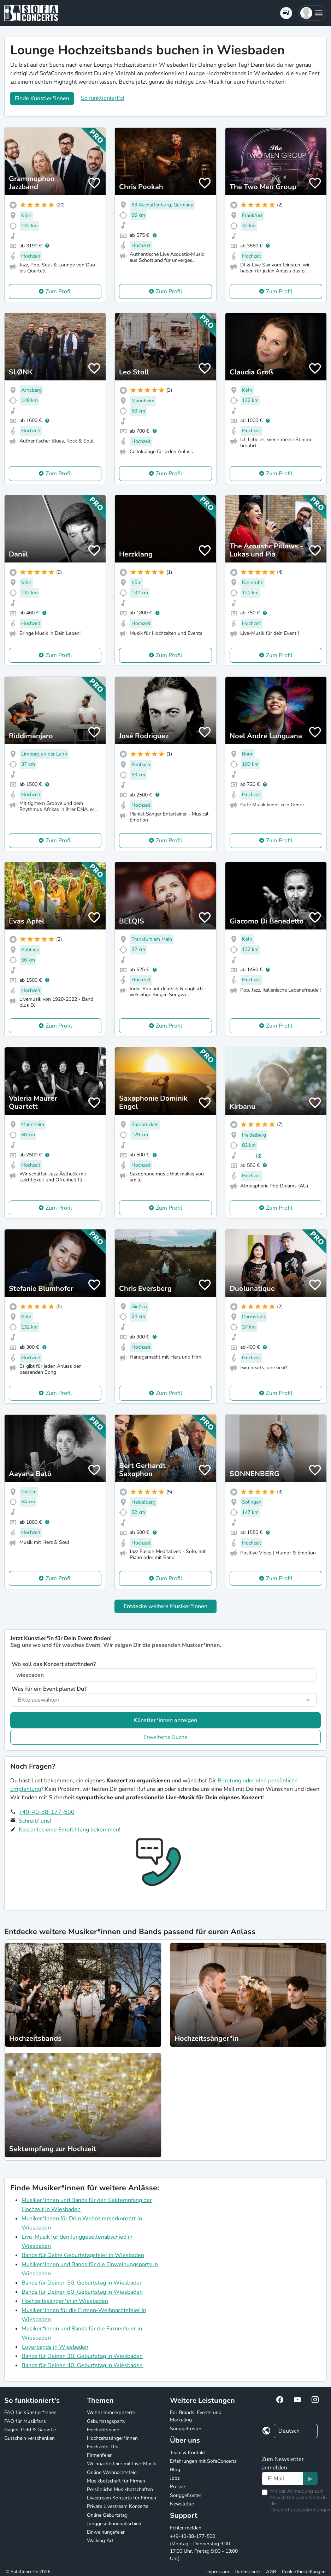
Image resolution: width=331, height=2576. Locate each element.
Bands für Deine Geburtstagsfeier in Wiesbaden (83, 2255)
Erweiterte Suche (165, 1737)
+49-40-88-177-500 (47, 1812)
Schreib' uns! (35, 1821)
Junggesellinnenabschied (114, 2523)
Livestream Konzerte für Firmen (121, 2497)
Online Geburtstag (107, 2515)
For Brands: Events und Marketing (195, 2416)
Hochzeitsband (103, 2429)
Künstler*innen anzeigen (165, 1720)
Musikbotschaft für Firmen (116, 2481)
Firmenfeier (99, 2455)
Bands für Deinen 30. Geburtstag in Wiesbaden (82, 2356)
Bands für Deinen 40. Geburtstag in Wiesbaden (82, 2365)
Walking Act (100, 2540)
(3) (258, 1155)
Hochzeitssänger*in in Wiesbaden (65, 2301)
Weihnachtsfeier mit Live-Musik (121, 2463)
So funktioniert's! (102, 98)
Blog (175, 2469)
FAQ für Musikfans (25, 2421)
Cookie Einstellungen (303, 2572)
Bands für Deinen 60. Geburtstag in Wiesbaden (82, 2292)
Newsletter (182, 2503)
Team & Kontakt (187, 2452)
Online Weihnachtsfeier (112, 2472)
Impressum (217, 2572)
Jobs (175, 2478)
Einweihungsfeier (106, 2532)
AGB (271, 2572)
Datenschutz (247, 2572)
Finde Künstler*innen (42, 98)
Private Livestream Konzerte (117, 2506)
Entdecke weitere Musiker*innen (165, 1606)
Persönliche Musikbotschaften (120, 2489)
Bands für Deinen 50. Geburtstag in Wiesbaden (82, 2283)
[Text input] (282, 2478)
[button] (312, 13)
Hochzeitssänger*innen (112, 2438)
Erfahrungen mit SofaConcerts (203, 2461)
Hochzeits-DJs (102, 2446)
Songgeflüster (185, 2428)
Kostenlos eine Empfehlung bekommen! (69, 1830)
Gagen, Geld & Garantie (30, 2429)
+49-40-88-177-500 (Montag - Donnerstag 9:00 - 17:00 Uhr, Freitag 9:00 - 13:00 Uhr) (204, 2547)
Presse (177, 2486)
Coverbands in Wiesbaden (55, 2347)
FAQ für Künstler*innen (30, 2412)
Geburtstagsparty (106, 2421)
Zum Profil (59, 291)
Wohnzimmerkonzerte (111, 2412)
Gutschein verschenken (29, 2438)
